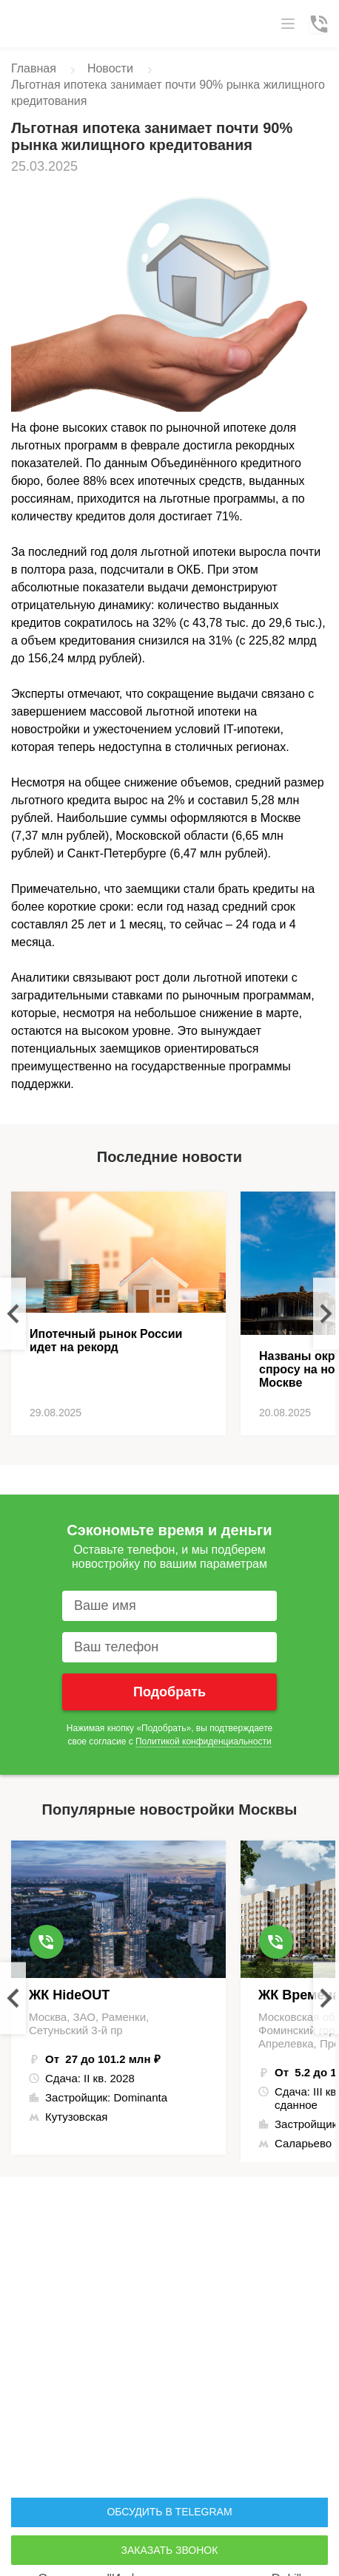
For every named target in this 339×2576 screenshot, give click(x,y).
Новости (110, 68)
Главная (33, 68)
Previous (13, 1314)
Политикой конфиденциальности (203, 1741)
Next (326, 1314)
